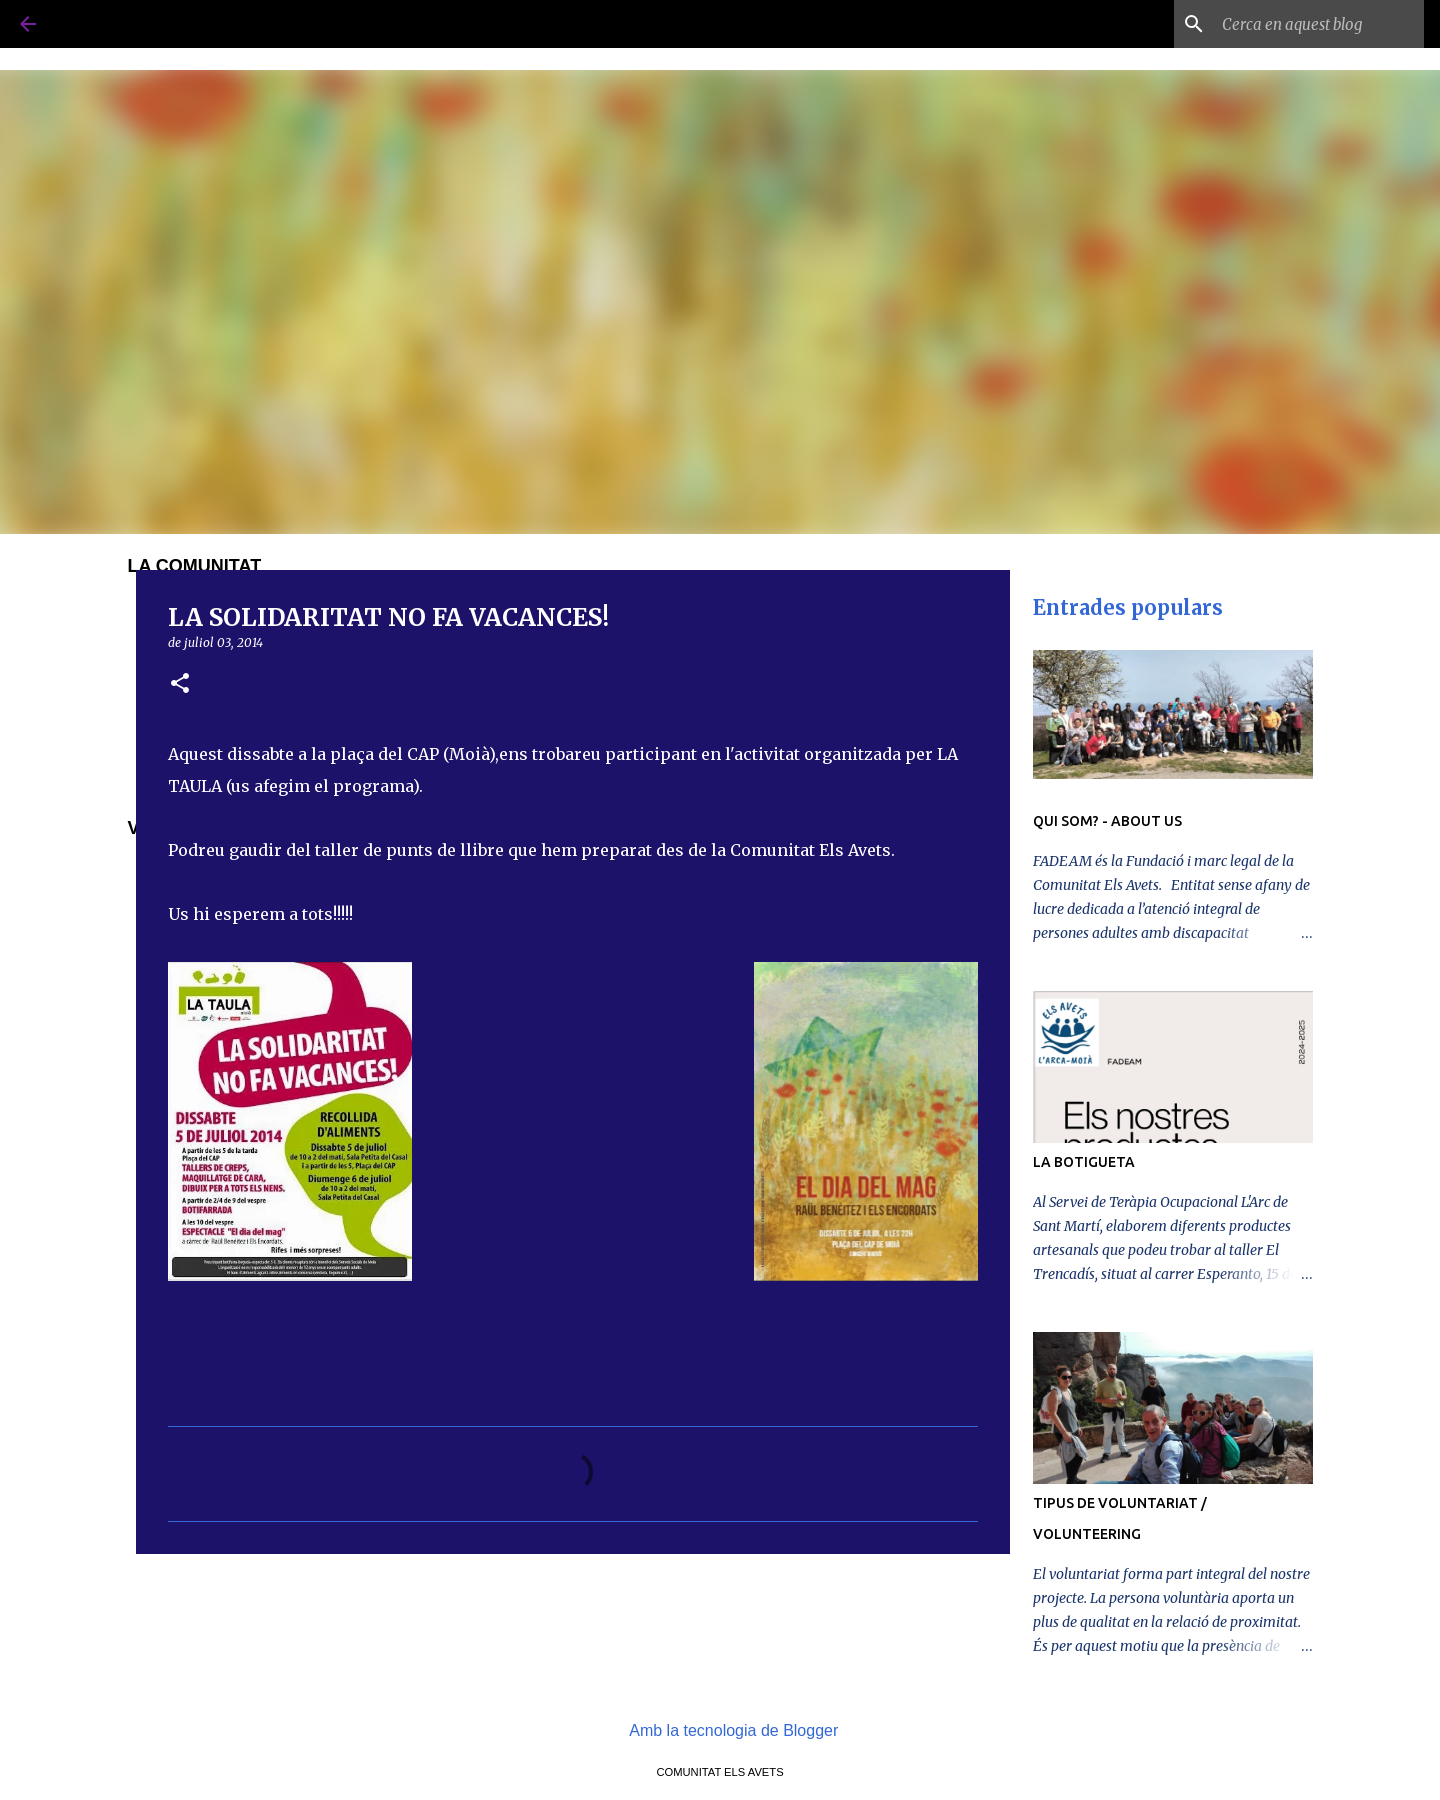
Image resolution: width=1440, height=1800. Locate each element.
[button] (180, 684)
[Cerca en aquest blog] (1319, 24)
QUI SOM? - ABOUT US (1107, 821)
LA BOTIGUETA (1084, 1162)
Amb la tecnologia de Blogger (720, 1730)
